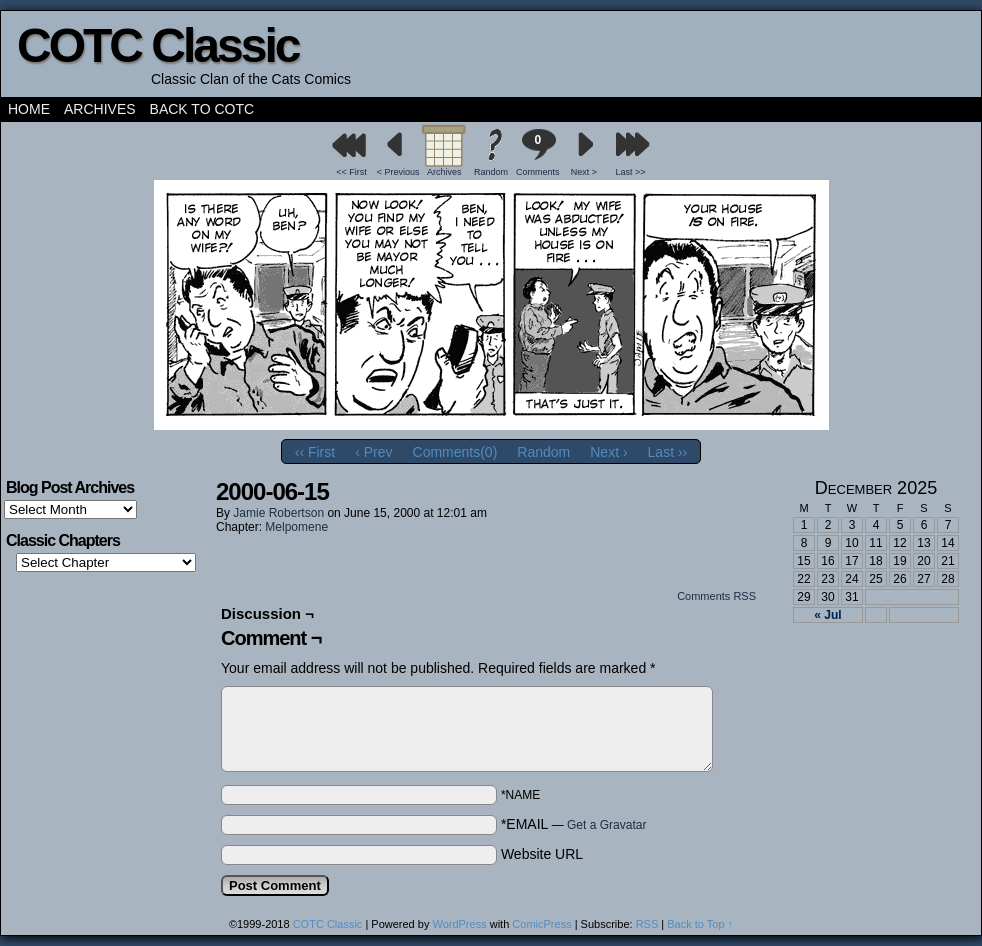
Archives (100, 109)
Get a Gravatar (606, 825)
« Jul (827, 615)
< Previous (398, 172)
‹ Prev (373, 452)
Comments (538, 152)
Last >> (631, 172)
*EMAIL (574, 824)
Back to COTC (202, 109)
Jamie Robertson (278, 513)
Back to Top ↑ (700, 924)
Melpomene (296, 527)
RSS (647, 924)
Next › (608, 452)
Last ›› (668, 452)
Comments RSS (716, 596)
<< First (351, 172)
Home (29, 109)
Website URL (542, 854)
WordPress (459, 924)
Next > (584, 172)
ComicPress (541, 924)
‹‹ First (315, 452)
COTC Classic (157, 45)
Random (491, 172)
